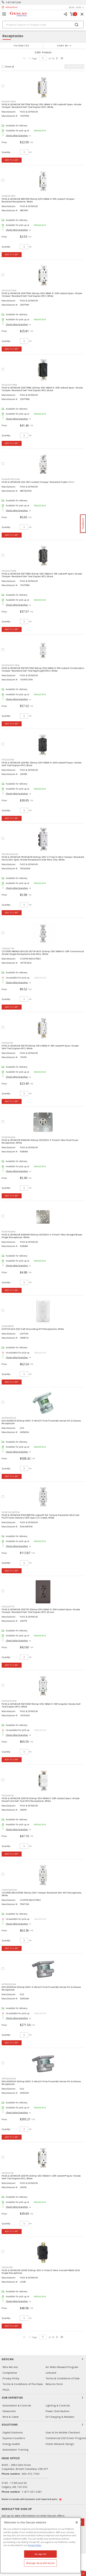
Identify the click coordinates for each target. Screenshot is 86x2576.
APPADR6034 (9, 1417)
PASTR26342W (10, 854)
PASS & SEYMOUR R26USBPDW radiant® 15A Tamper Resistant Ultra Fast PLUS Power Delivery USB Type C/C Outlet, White (40, 1516)
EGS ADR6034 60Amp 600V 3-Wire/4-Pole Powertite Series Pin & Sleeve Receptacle (41, 1422)
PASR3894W (8, 1231)
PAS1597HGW (9, 1701)
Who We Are (10, 2367)
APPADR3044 (9, 1984)
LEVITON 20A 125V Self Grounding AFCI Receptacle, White (33, 1329)
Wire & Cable (10, 2416)
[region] (40, 2545)
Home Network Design (60, 2444)
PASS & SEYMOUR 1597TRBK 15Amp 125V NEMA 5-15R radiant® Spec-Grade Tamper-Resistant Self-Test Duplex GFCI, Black (42, 575)
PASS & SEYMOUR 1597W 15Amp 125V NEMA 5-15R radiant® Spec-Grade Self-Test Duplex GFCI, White (40, 1047)
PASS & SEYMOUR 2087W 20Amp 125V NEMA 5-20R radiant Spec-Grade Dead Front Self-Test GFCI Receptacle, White (41, 1799)
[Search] (43, 24)
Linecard (51, 2372)
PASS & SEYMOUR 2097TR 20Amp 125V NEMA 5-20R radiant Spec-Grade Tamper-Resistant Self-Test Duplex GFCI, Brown (41, 1611)
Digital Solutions (12, 2432)
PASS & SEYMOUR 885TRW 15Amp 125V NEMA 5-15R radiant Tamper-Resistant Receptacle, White (39, 200)
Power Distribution (58, 2411)
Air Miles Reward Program (62, 2367)
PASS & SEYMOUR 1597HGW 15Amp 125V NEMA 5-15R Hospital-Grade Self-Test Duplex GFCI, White (41, 1705)
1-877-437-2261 (13, 2)
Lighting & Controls (58, 2405)
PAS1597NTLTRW (11, 665)
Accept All (40, 2554)
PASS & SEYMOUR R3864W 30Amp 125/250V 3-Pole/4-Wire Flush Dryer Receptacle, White (40, 1141)
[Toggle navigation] (4, 14)
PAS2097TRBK (9, 384)
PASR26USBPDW (11, 1512)
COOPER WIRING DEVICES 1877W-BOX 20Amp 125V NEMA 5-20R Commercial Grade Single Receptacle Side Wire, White (43, 952)
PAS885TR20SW (11, 479)
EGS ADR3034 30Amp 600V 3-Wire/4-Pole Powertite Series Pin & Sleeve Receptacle (41, 2083)
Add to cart (12, 160)
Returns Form (54, 2384)
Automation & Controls (16, 2405)
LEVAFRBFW (8, 1326)
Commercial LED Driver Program (66, 2438)
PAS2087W (8, 1795)
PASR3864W (8, 1137)
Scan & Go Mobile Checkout (63, 2432)
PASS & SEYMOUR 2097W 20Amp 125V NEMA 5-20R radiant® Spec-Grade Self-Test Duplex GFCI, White (41, 2177)
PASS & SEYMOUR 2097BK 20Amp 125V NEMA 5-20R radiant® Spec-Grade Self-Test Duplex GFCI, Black (42, 764)
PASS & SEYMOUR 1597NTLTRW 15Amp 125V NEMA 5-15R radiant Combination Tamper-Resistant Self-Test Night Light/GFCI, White (43, 669)
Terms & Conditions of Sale (63, 2378)
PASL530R (7, 2267)
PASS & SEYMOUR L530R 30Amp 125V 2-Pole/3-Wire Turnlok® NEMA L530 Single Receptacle (41, 2271)
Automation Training (15, 2449)
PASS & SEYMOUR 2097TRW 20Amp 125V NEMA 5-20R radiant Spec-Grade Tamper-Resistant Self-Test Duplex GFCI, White (42, 294)
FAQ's (5, 2389)
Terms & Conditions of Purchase (22, 2384)
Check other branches (17, 135)
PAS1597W (7, 1043)
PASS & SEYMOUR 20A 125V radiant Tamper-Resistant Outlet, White (38, 482)
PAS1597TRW (9, 101)
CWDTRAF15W (9, 1889)
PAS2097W (8, 2173)
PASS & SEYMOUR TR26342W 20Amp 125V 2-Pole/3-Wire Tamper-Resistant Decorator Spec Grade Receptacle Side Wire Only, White (43, 858)
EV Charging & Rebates (60, 2416)
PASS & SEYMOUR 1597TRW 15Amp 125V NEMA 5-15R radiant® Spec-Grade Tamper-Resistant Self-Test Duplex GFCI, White (41, 106)
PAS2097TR (8, 1606)
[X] (76, 2522)
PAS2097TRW (9, 290)
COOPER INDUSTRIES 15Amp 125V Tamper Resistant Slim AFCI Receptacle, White (42, 1894)
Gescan (43, 2359)
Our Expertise (43, 2397)
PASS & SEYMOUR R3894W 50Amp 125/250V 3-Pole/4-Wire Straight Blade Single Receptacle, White (42, 1236)
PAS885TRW (8, 196)
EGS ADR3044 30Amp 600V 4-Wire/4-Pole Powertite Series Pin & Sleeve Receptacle (41, 1988)
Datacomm (9, 2411)
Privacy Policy (10, 2378)
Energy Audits (11, 2444)
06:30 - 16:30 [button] (75, 7)
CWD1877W (8, 948)
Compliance (9, 2372)
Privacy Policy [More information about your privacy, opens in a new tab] (34, 2545)
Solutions (43, 2424)
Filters (21, 45)
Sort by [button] (62, 45)
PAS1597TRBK (9, 571)
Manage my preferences (40, 2563)
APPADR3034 (9, 2078)
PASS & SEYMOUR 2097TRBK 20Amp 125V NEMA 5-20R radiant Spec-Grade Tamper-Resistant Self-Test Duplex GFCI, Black (42, 389)
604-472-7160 (30, 2473)
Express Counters (13, 2438)
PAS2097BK (8, 759)
